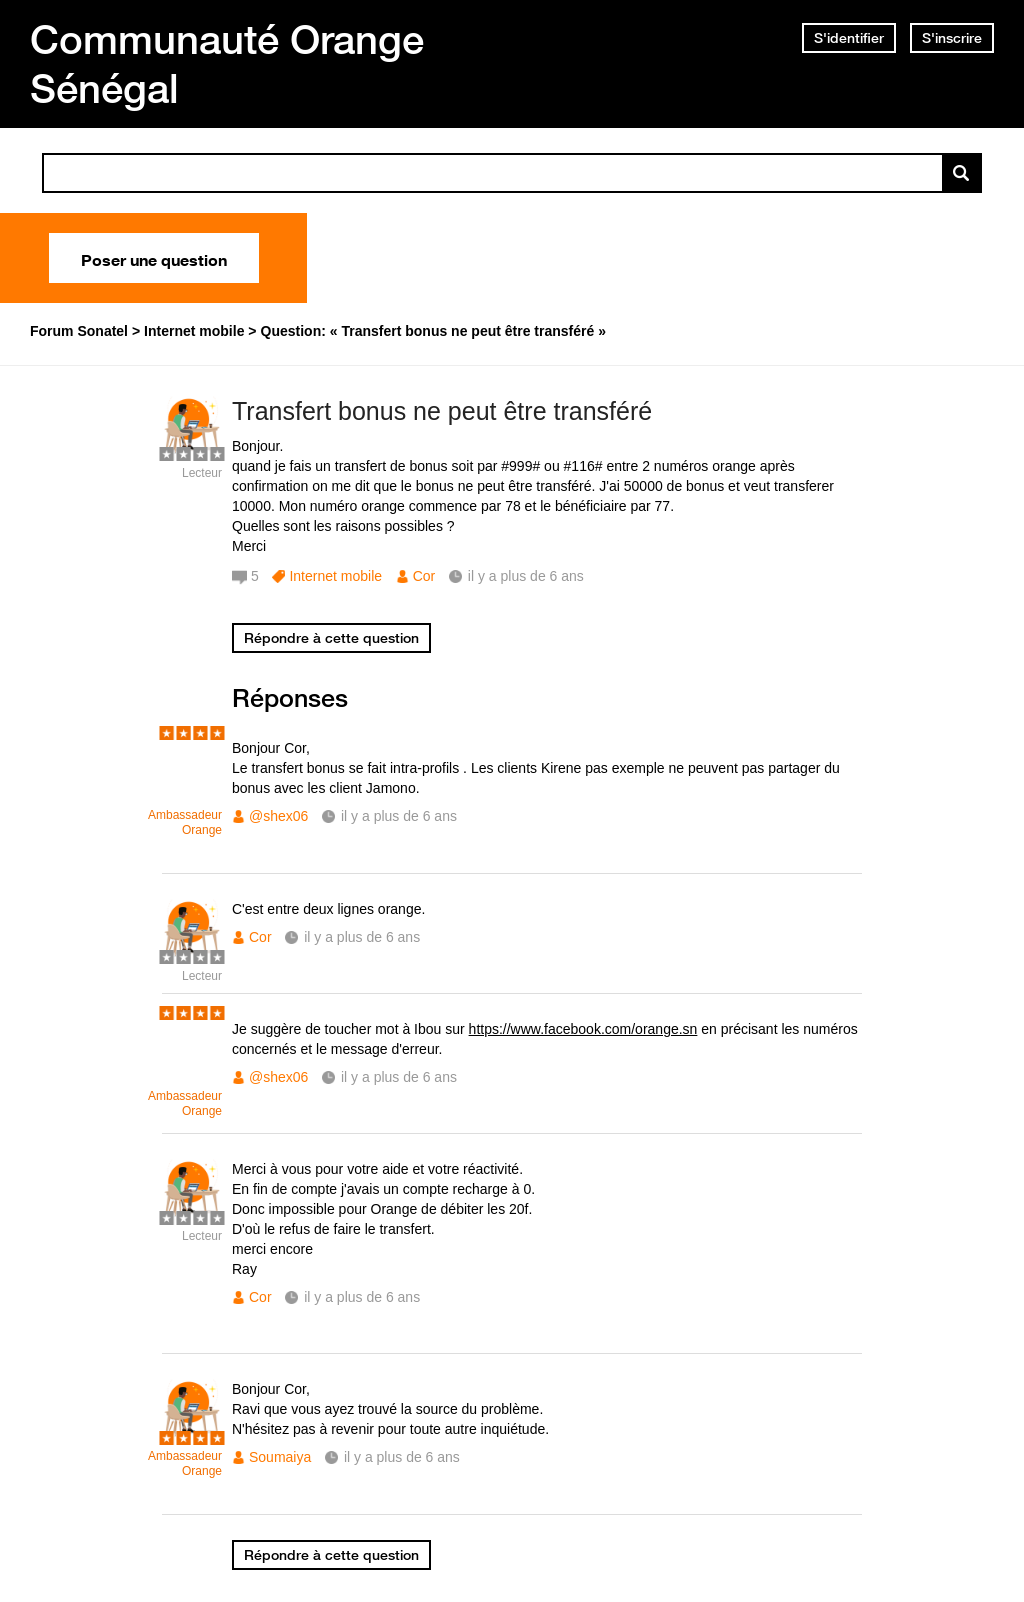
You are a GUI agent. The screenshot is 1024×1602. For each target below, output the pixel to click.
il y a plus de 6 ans (399, 816)
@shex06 (278, 816)
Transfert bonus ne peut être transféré (442, 411)
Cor (424, 576)
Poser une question (154, 258)
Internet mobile (335, 576)
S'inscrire (952, 38)
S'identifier (849, 38)
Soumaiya (280, 1457)
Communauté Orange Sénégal (227, 63)
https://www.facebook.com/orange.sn (583, 1029)
